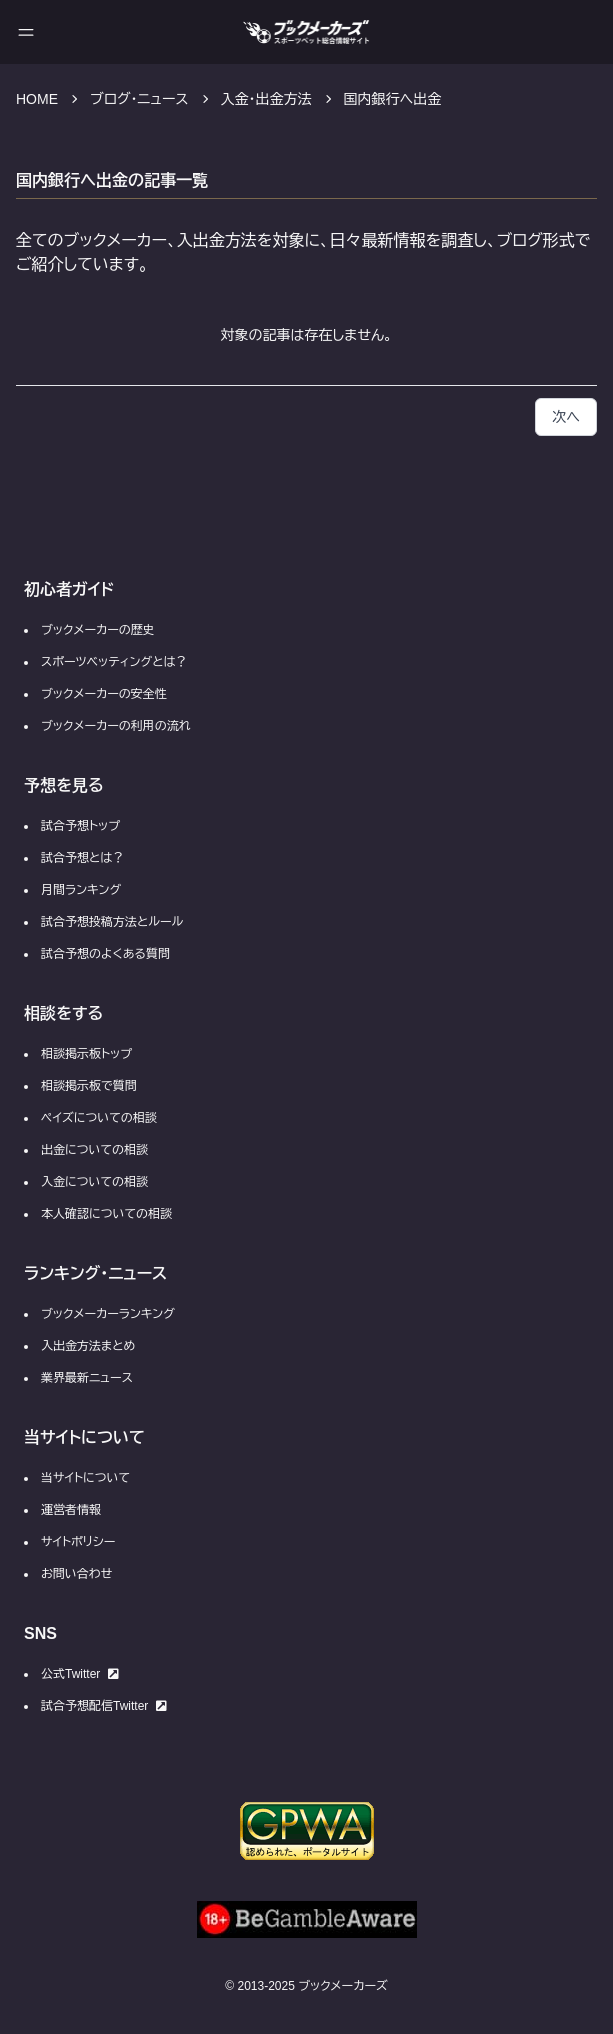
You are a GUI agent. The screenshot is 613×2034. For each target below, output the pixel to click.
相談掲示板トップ (86, 1054)
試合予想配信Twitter (104, 1706)
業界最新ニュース (87, 1378)
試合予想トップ (80, 826)
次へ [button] (566, 417)
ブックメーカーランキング (108, 1314)
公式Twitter (80, 1674)
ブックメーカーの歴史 (98, 630)
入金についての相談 (94, 1182)
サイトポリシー (78, 1542)
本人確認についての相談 (106, 1214)
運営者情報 (71, 1510)
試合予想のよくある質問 (105, 954)
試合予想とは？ (82, 858)
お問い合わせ (76, 1574)
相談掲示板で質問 (89, 1086)
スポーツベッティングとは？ (114, 662)
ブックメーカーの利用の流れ (116, 726)
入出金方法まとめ (88, 1346)
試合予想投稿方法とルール (112, 922)
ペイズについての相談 (99, 1118)
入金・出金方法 (266, 99)
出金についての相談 (94, 1150)
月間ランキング (81, 890)
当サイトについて (85, 1478)
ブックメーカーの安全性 (104, 694)
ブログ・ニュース (139, 99)
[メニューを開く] (26, 32)
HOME (37, 99)
